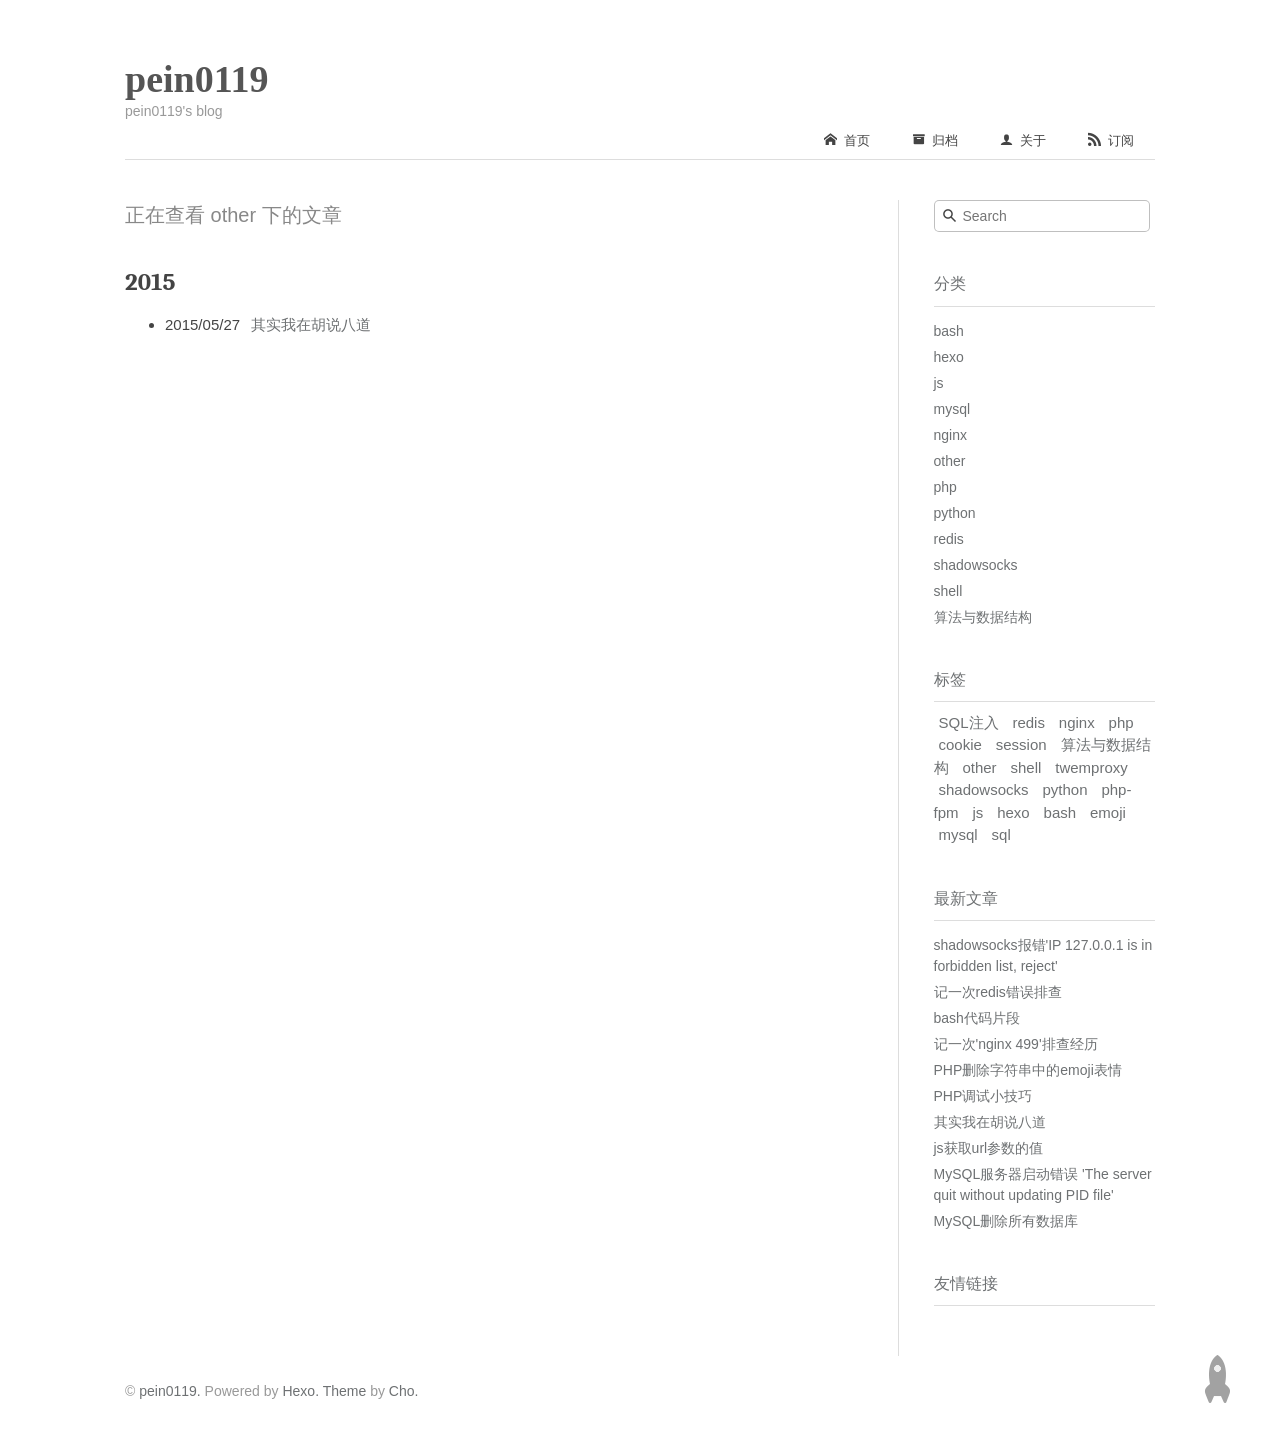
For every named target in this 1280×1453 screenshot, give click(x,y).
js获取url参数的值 (989, 1148)
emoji (1108, 812)
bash (949, 331)
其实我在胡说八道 (311, 324)
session (1021, 744)
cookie (960, 744)
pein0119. (170, 1391)
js (939, 383)
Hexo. (299, 1391)
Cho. (401, 1391)
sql (1001, 834)
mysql (952, 409)
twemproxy (1091, 767)
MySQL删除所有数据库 (1006, 1221)
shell (948, 591)
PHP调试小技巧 (983, 1096)
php (945, 487)
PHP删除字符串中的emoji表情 (1028, 1070)
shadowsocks (976, 565)
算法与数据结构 (983, 617)
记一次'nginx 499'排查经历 (1016, 1044)
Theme (342, 1391)
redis (949, 539)
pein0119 (197, 79)
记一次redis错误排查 (998, 992)
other (950, 461)
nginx (950, 435)
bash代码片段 (977, 1018)
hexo (949, 357)
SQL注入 (969, 722)
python (955, 513)
